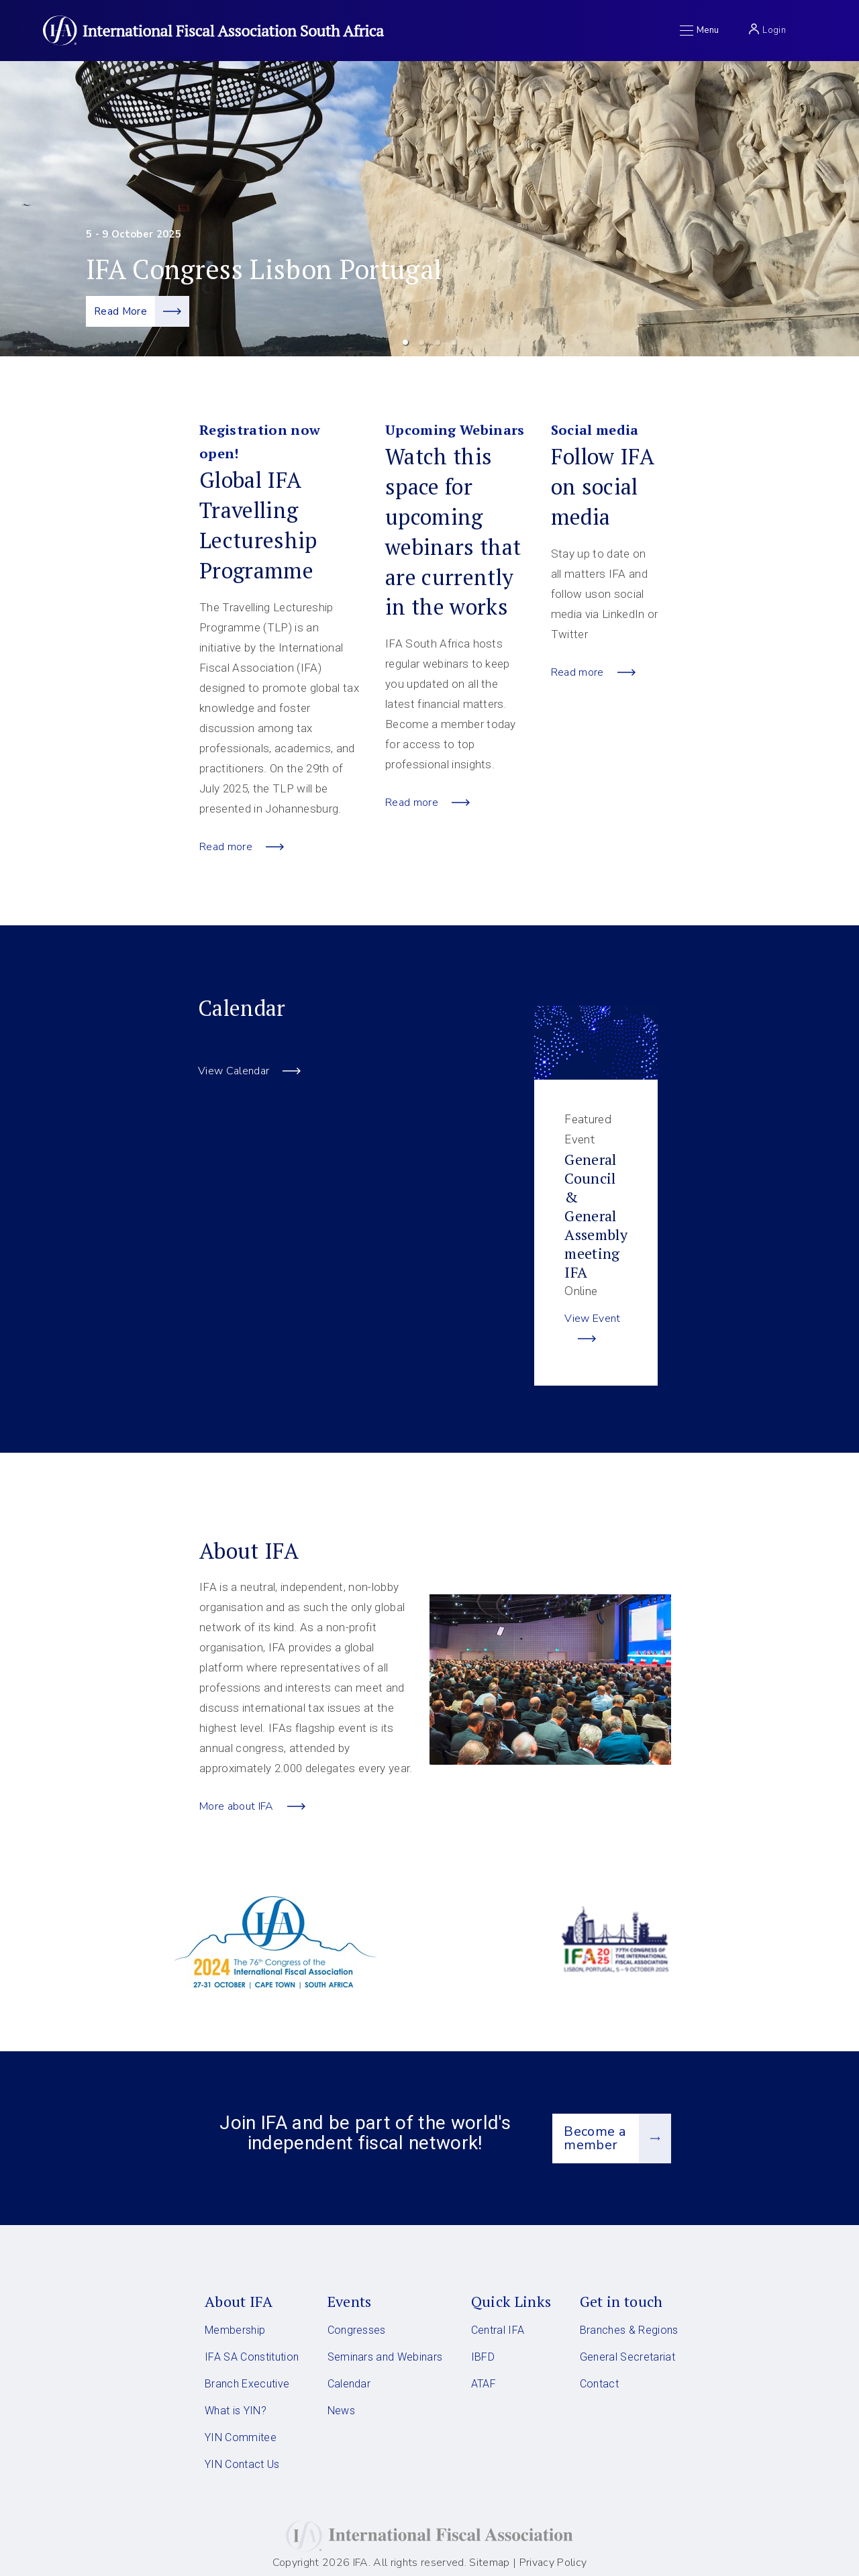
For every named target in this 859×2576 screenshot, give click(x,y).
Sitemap (489, 2562)
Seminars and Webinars (385, 2357)
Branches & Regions (629, 2330)
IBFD (483, 2357)
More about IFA (252, 1806)
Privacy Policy (551, 2562)
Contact (599, 2383)
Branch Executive (247, 2383)
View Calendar (249, 1071)
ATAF (483, 2383)
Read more (241, 847)
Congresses (356, 2330)
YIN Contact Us (242, 2464)
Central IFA (498, 2330)
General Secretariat (627, 2357)
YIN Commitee (240, 2437)
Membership (235, 2330)
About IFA (238, 2301)
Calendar (349, 2383)
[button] (405, 342)
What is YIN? (235, 2410)
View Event (592, 1330)
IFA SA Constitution (252, 2357)
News (341, 2410)
